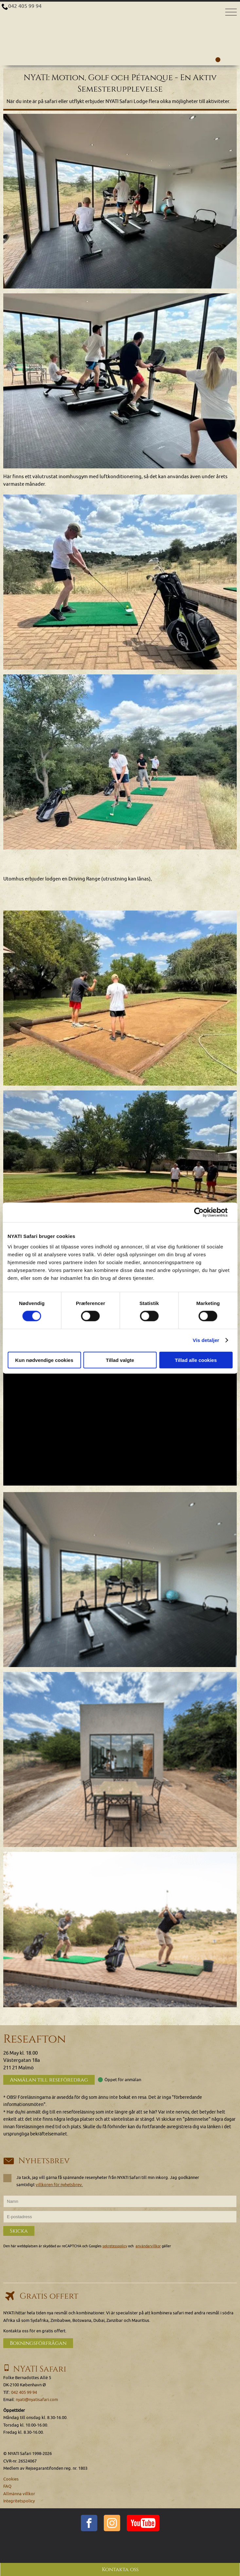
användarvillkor (148, 2246)
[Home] (120, 14)
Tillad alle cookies (196, 1360)
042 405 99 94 (25, 6)
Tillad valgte (120, 1360)
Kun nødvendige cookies (44, 1360)
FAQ (7, 2486)
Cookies (11, 2479)
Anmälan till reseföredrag (49, 2079)
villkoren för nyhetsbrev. (59, 2184)
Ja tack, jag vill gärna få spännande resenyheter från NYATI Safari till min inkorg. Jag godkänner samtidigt (101, 2181)
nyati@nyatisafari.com (37, 2399)
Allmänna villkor (19, 2494)
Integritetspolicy (19, 2501)
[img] (120, 1579)
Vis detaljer (206, 1340)
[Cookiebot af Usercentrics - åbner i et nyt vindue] (203, 1212)
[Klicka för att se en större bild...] (120, 201)
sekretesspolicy (114, 2246)
